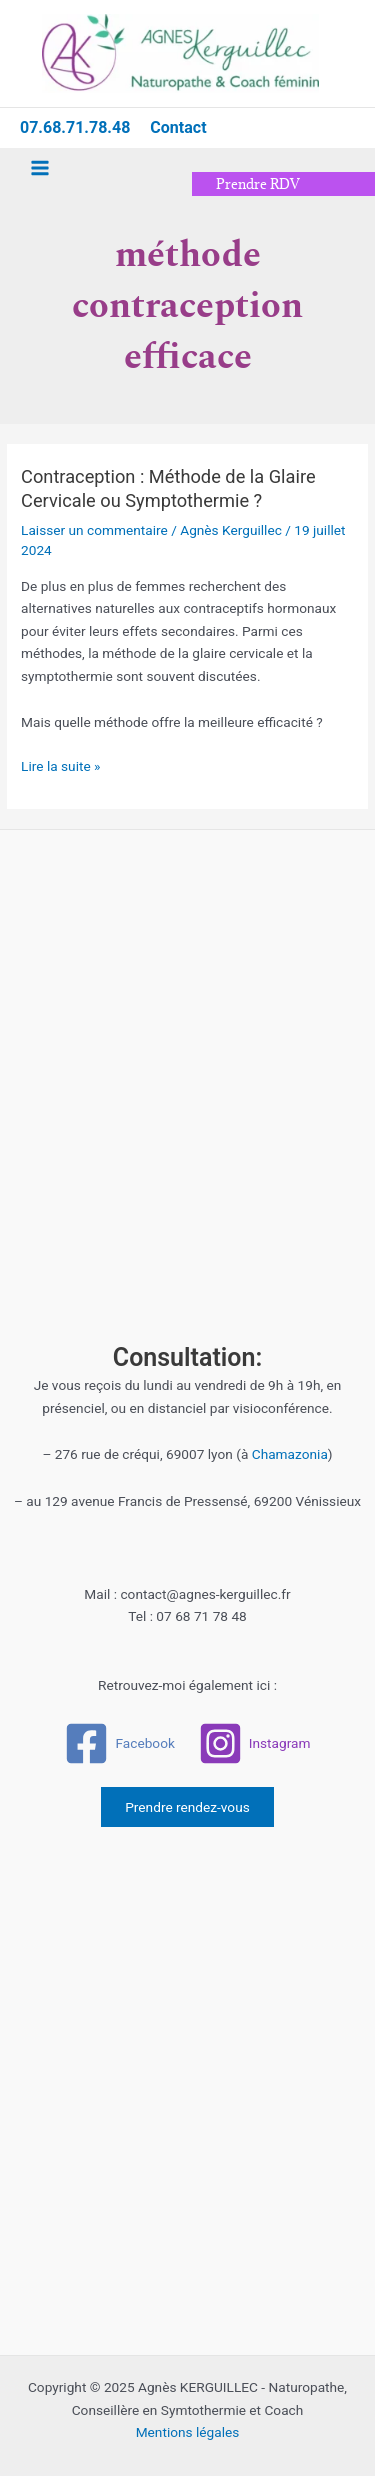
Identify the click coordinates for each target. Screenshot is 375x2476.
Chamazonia (290, 1454)
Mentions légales (188, 2432)
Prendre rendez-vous (187, 1807)
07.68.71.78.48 (75, 127)
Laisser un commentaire (94, 530)
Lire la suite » (60, 764)
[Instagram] (254, 1743)
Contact (178, 127)
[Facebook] (119, 1743)
